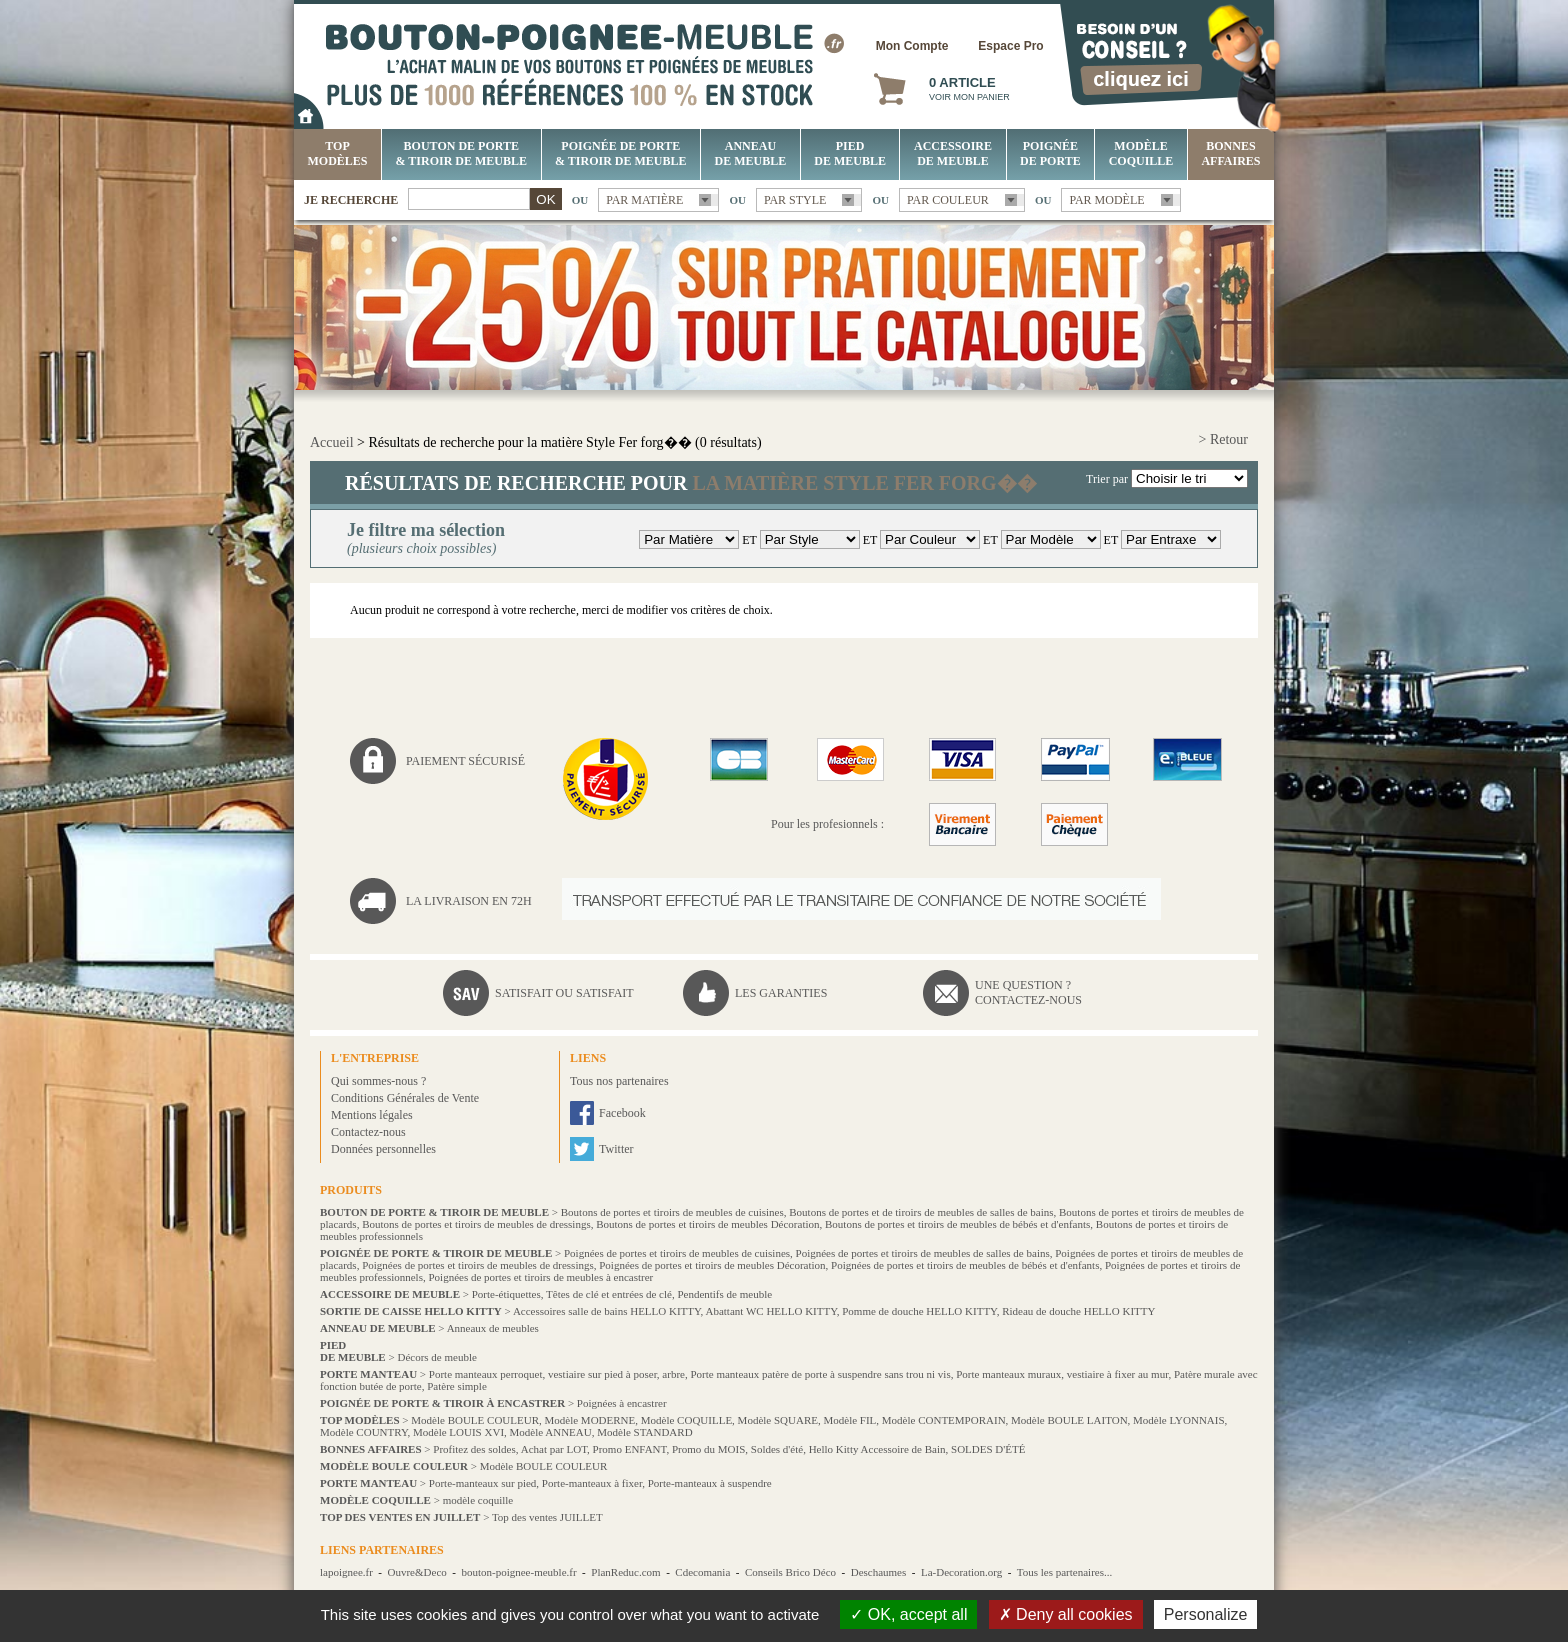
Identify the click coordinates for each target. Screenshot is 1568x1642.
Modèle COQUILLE (1141, 153)
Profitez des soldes (474, 1449)
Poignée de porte (1050, 153)
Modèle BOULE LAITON (1069, 1420)
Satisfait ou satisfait (564, 993)
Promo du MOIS (708, 1449)
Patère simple (457, 1386)
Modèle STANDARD (644, 1432)
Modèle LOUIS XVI (458, 1432)
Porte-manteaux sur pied (483, 1483)
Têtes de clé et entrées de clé (609, 1294)
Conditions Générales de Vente (405, 1098)
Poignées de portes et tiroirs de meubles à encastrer (540, 1277)
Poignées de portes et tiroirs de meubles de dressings (478, 1265)
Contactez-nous (368, 1132)
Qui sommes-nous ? (378, 1081)
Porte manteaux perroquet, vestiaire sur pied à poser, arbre (557, 1374)
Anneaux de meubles (493, 1328)
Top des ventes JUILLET (547, 1517)
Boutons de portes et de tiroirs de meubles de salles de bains (921, 1212)
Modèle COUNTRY (364, 1432)
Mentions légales (372, 1115)
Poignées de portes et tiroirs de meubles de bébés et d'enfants (965, 1265)
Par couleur (948, 200)
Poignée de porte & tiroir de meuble (620, 153)
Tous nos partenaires (619, 1081)
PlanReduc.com (625, 1572)
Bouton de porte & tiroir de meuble (461, 153)
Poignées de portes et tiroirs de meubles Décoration (712, 1265)
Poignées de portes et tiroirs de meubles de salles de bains (923, 1253)
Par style (795, 200)
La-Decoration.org (961, 1572)
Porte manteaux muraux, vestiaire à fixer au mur (1062, 1374)
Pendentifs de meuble (724, 1294)
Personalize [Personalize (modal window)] (1206, 1614)
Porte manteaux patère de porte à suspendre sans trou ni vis (820, 1374)
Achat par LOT (554, 1449)
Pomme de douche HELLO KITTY (919, 1311)
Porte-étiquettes (506, 1294)
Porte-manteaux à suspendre (710, 1483)
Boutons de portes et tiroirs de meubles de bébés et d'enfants (957, 1224)
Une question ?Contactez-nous (1028, 992)
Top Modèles (338, 153)
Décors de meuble (436, 1357)
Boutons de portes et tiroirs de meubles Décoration (707, 1224)
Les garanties (781, 993)
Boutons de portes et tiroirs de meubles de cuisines (672, 1212)
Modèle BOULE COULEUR (475, 1420)
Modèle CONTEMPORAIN (944, 1420)
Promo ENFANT (630, 1449)
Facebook (622, 1113)
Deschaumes (879, 1572)
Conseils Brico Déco (790, 1572)
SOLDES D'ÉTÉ (988, 1449)
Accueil (332, 442)
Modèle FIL (849, 1420)
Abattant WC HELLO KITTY (770, 1311)
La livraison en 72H (469, 901)
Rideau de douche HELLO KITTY (1078, 1311)
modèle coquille (478, 1500)
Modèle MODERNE (590, 1420)
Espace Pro (1010, 46)
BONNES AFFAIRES (1230, 153)
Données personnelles (383, 1149)
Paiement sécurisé (465, 761)
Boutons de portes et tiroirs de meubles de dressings (476, 1224)
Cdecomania (702, 1572)
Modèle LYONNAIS (1178, 1420)
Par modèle (1106, 200)
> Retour (1224, 439)
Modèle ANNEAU (551, 1432)
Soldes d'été (777, 1449)
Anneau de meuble (751, 153)
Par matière (644, 200)
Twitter (616, 1149)
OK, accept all (908, 1614)
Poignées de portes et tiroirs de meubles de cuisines (677, 1253)
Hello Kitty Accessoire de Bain (877, 1449)
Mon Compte (912, 46)
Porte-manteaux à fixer (592, 1483)
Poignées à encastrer (622, 1403)
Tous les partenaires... (1064, 1572)
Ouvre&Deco (417, 1572)
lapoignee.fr (346, 1572)
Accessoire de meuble (953, 153)
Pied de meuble (850, 153)
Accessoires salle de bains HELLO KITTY (607, 1311)
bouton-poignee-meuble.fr (518, 1572)
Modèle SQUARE (778, 1420)
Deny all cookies (1066, 1614)
